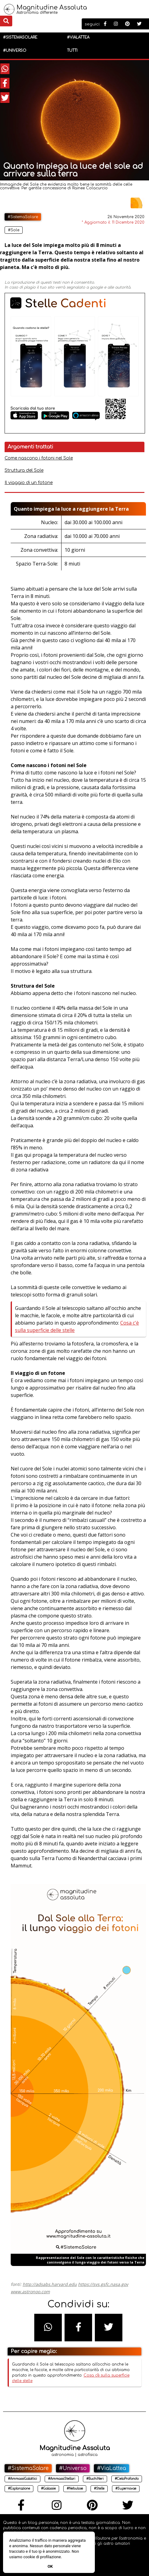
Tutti (72, 50)
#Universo (14, 50)
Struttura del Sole (24, 470)
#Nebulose (75, 2488)
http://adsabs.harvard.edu (50, 2284)
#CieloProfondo (127, 2478)
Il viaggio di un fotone (29, 482)
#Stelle (99, 2488)
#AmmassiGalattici (22, 2478)
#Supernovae (125, 2488)
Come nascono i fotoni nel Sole (39, 458)
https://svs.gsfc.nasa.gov (103, 2284)
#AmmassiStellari (61, 2478)
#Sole (13, 230)
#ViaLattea (78, 37)
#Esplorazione (19, 2488)
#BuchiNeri (95, 2478)
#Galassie (48, 2488)
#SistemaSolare (20, 37)
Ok (50, 2566)
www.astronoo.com (30, 2291)
